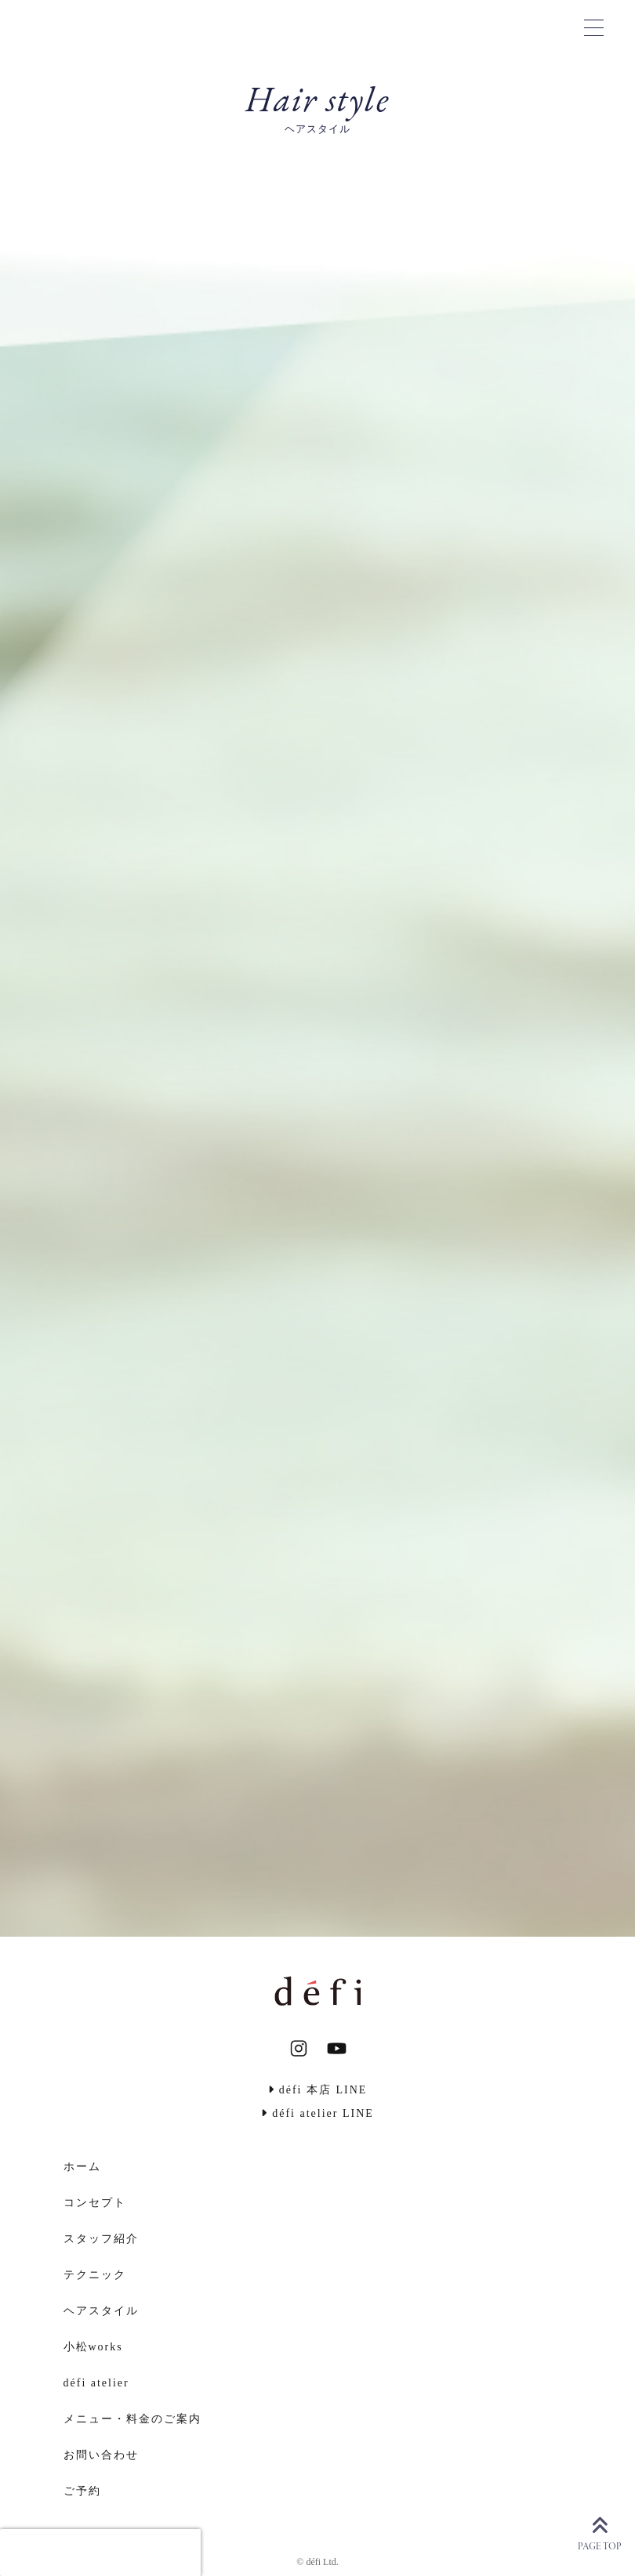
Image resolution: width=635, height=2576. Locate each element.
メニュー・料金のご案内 (132, 2419)
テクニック (95, 2275)
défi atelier (96, 2383)
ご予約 (82, 2491)
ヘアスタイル (101, 2311)
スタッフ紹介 (101, 2239)
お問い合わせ (101, 2455)
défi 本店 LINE (318, 2090)
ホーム (82, 2167)
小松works (93, 2347)
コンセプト (95, 2203)
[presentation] (100, 2552)
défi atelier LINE (317, 2113)
